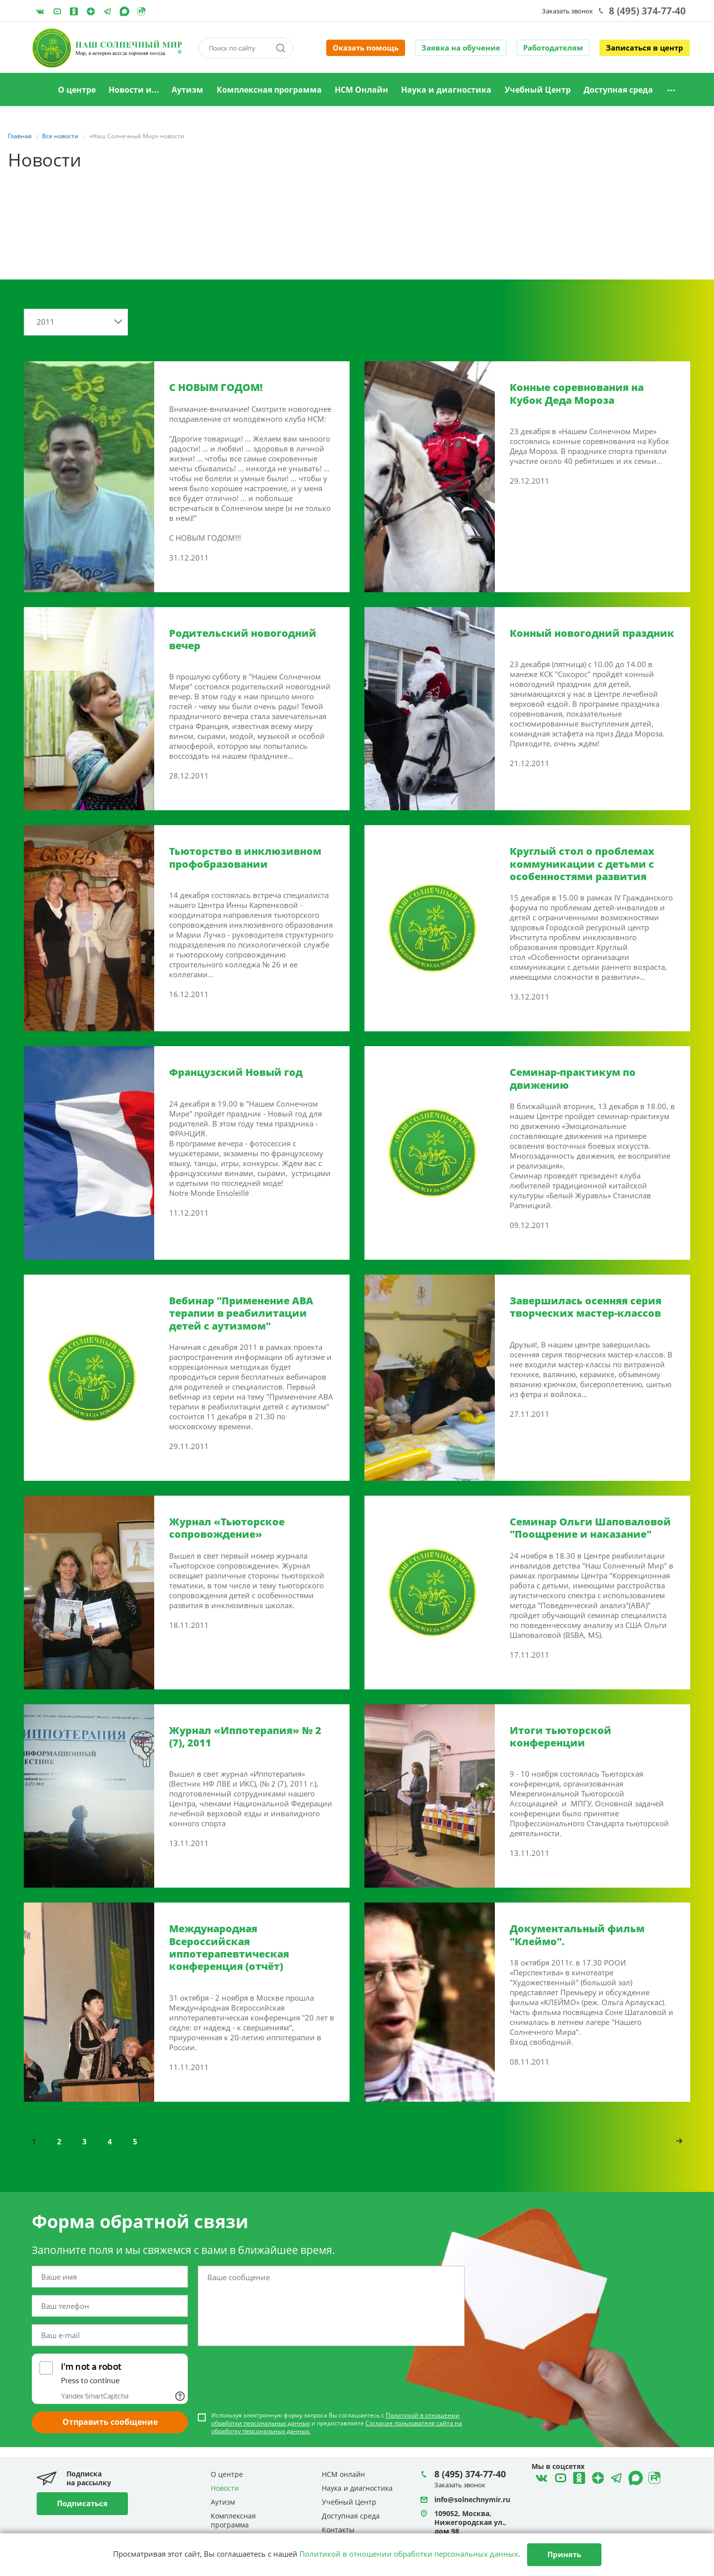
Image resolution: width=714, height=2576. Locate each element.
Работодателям (553, 48)
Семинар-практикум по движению (573, 1078)
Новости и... (134, 89)
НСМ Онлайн (361, 89)
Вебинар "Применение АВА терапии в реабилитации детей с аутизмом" (241, 1313)
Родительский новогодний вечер (242, 639)
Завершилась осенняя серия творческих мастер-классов (585, 1307)
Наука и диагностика (446, 89)
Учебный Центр (538, 89)
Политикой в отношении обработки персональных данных (408, 2554)
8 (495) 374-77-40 (647, 10)
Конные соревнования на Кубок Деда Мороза (577, 393)
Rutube (141, 11)
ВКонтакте (40, 11)
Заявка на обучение (460, 48)
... (659, 461)
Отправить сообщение (110, 2421)
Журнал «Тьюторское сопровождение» (227, 1528)
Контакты (338, 2529)
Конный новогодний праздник (592, 633)
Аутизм (187, 89)
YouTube (57, 11)
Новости (225, 2488)
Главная (39, 90)
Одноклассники (73, 11)
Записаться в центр (644, 48)
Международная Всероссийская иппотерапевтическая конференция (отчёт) (229, 1947)
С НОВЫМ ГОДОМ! (216, 387)
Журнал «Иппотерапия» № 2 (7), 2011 (245, 1736)
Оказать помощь (366, 48)
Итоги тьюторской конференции (560, 1736)
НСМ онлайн (343, 2474)
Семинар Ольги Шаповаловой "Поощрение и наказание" (590, 1528)
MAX (124, 11)
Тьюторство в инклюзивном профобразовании (245, 857)
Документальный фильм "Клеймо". (577, 1935)
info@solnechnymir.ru (472, 2499)
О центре (77, 89)
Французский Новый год (235, 1072)
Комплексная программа (269, 89)
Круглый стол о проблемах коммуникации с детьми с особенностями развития (582, 863)
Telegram (90, 11)
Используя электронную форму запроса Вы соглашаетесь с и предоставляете (336, 2423)
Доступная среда (618, 89)
